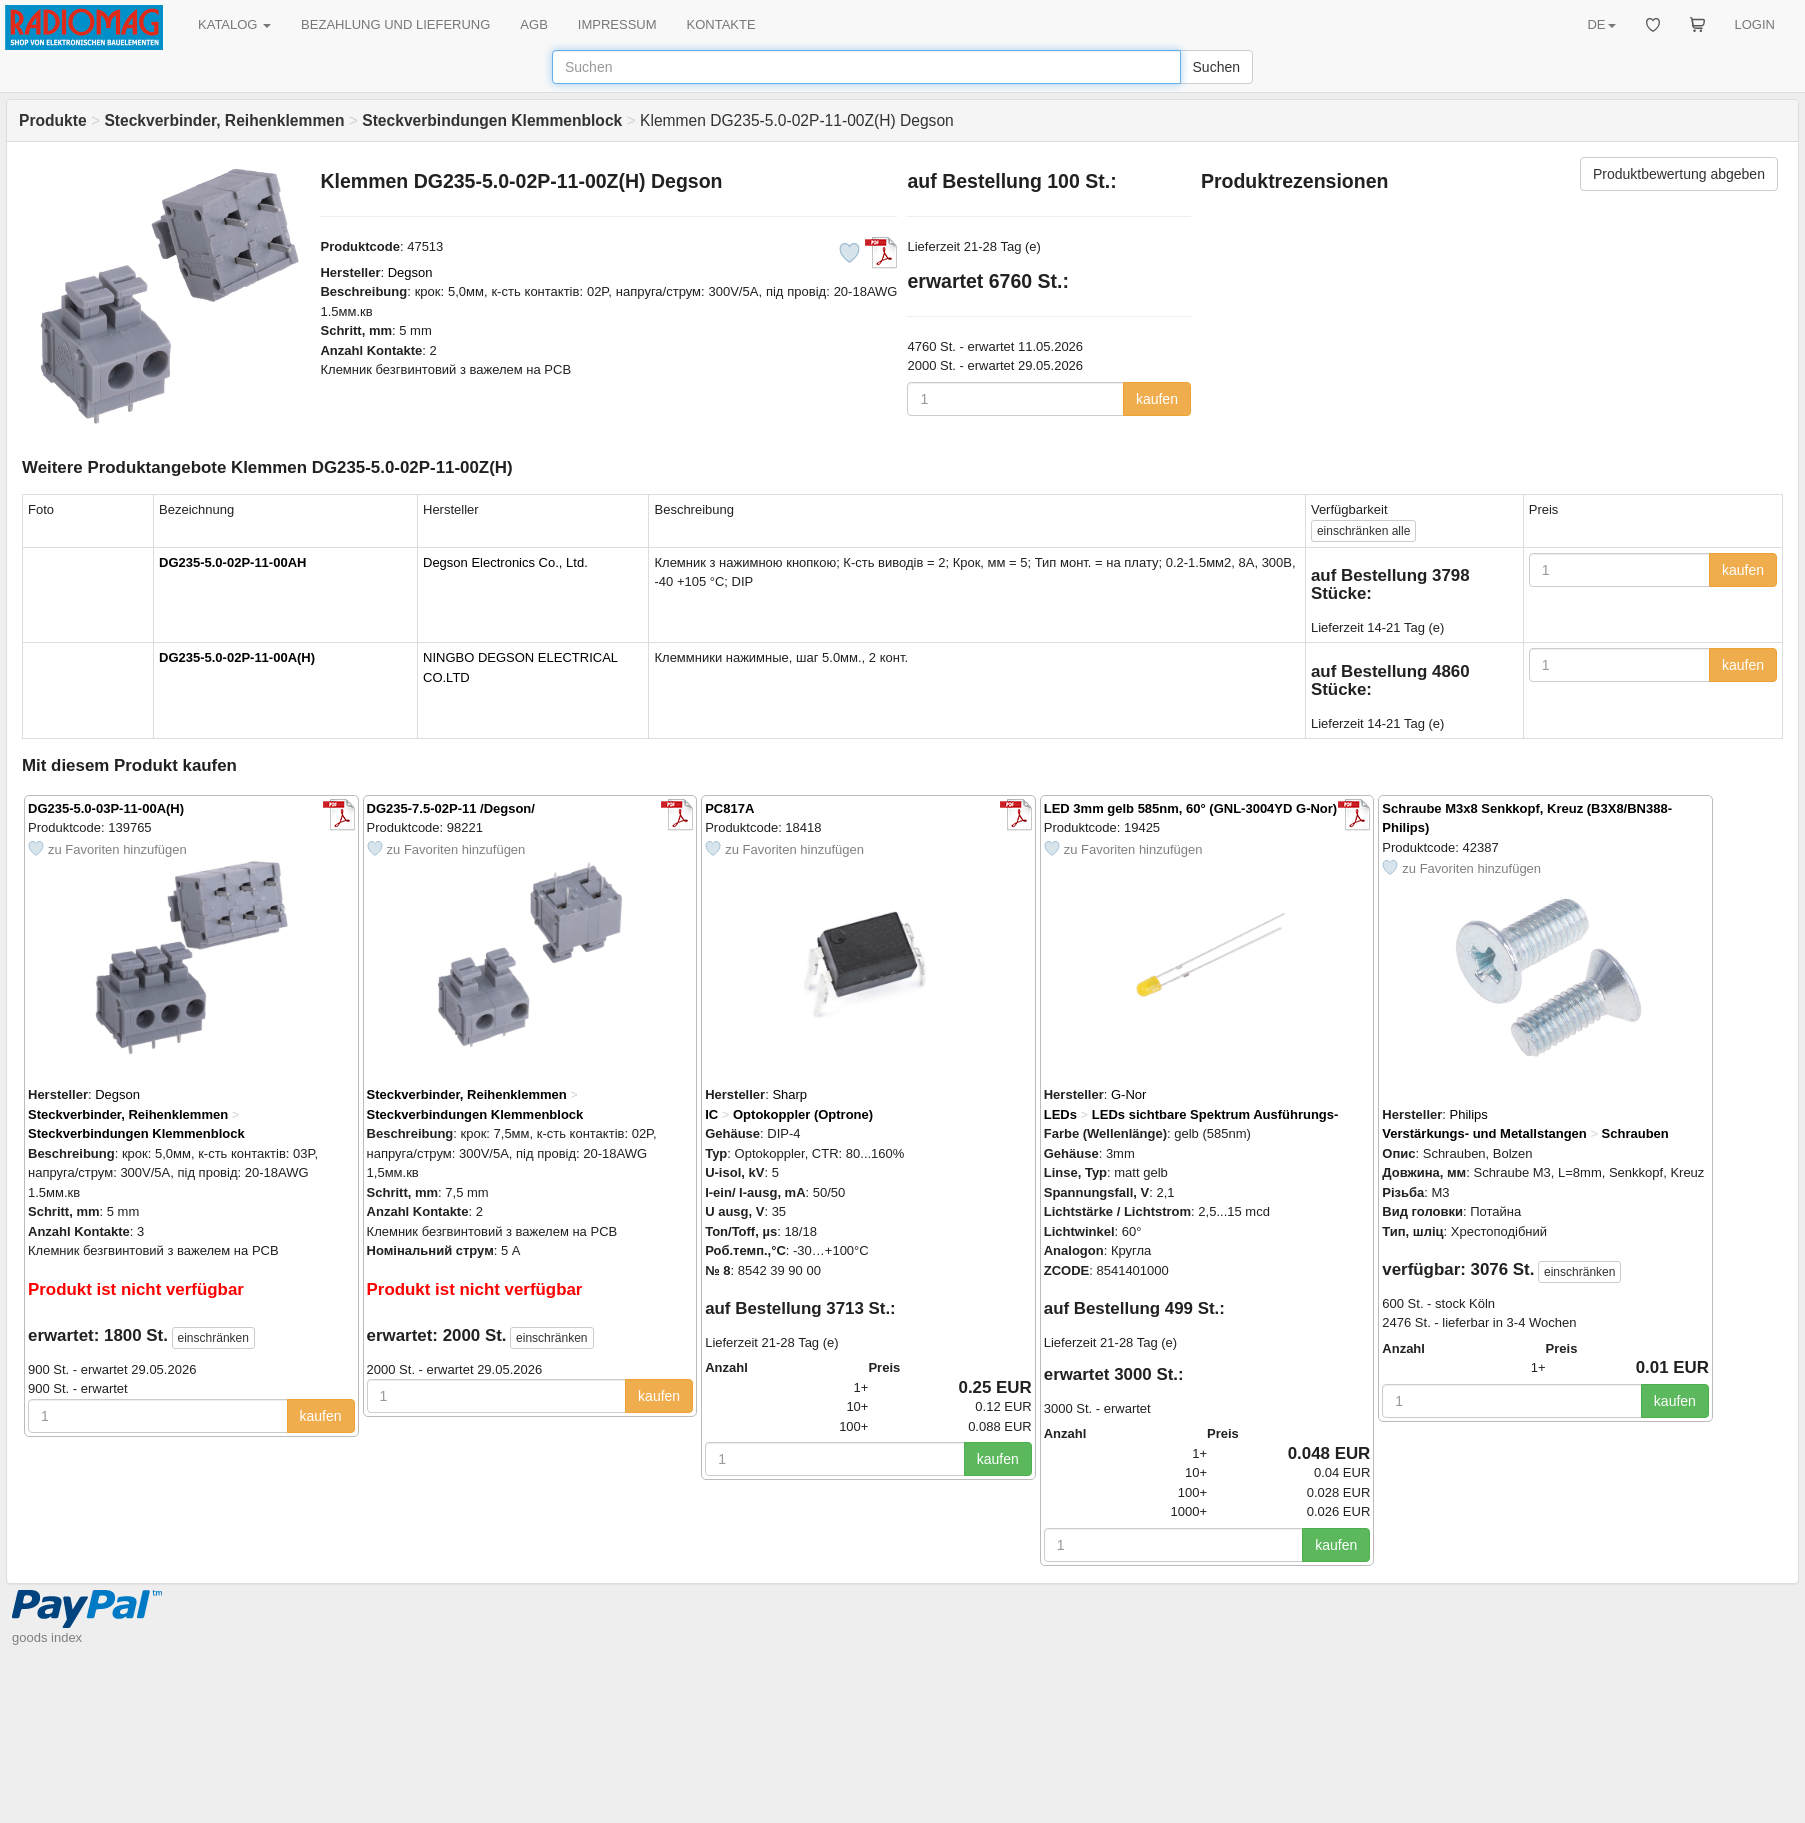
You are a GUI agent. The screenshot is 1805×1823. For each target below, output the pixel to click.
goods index (47, 1637)
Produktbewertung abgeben (1679, 174)
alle (1363, 531)
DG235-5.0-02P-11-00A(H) (237, 657)
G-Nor (1128, 1094)
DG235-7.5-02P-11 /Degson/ (451, 808)
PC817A (729, 808)
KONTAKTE (721, 24)
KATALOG (234, 24)
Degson (410, 272)
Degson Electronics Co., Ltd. (505, 562)
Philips (1469, 1114)
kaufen (1157, 399)
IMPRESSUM (617, 24)
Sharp (789, 1094)
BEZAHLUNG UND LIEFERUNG (395, 24)
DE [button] (1601, 24)
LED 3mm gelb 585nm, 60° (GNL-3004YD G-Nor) (1190, 808)
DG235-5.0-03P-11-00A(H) (106, 808)
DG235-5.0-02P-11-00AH (232, 562)
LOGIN (1755, 24)
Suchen (1216, 67)
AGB (533, 24)
